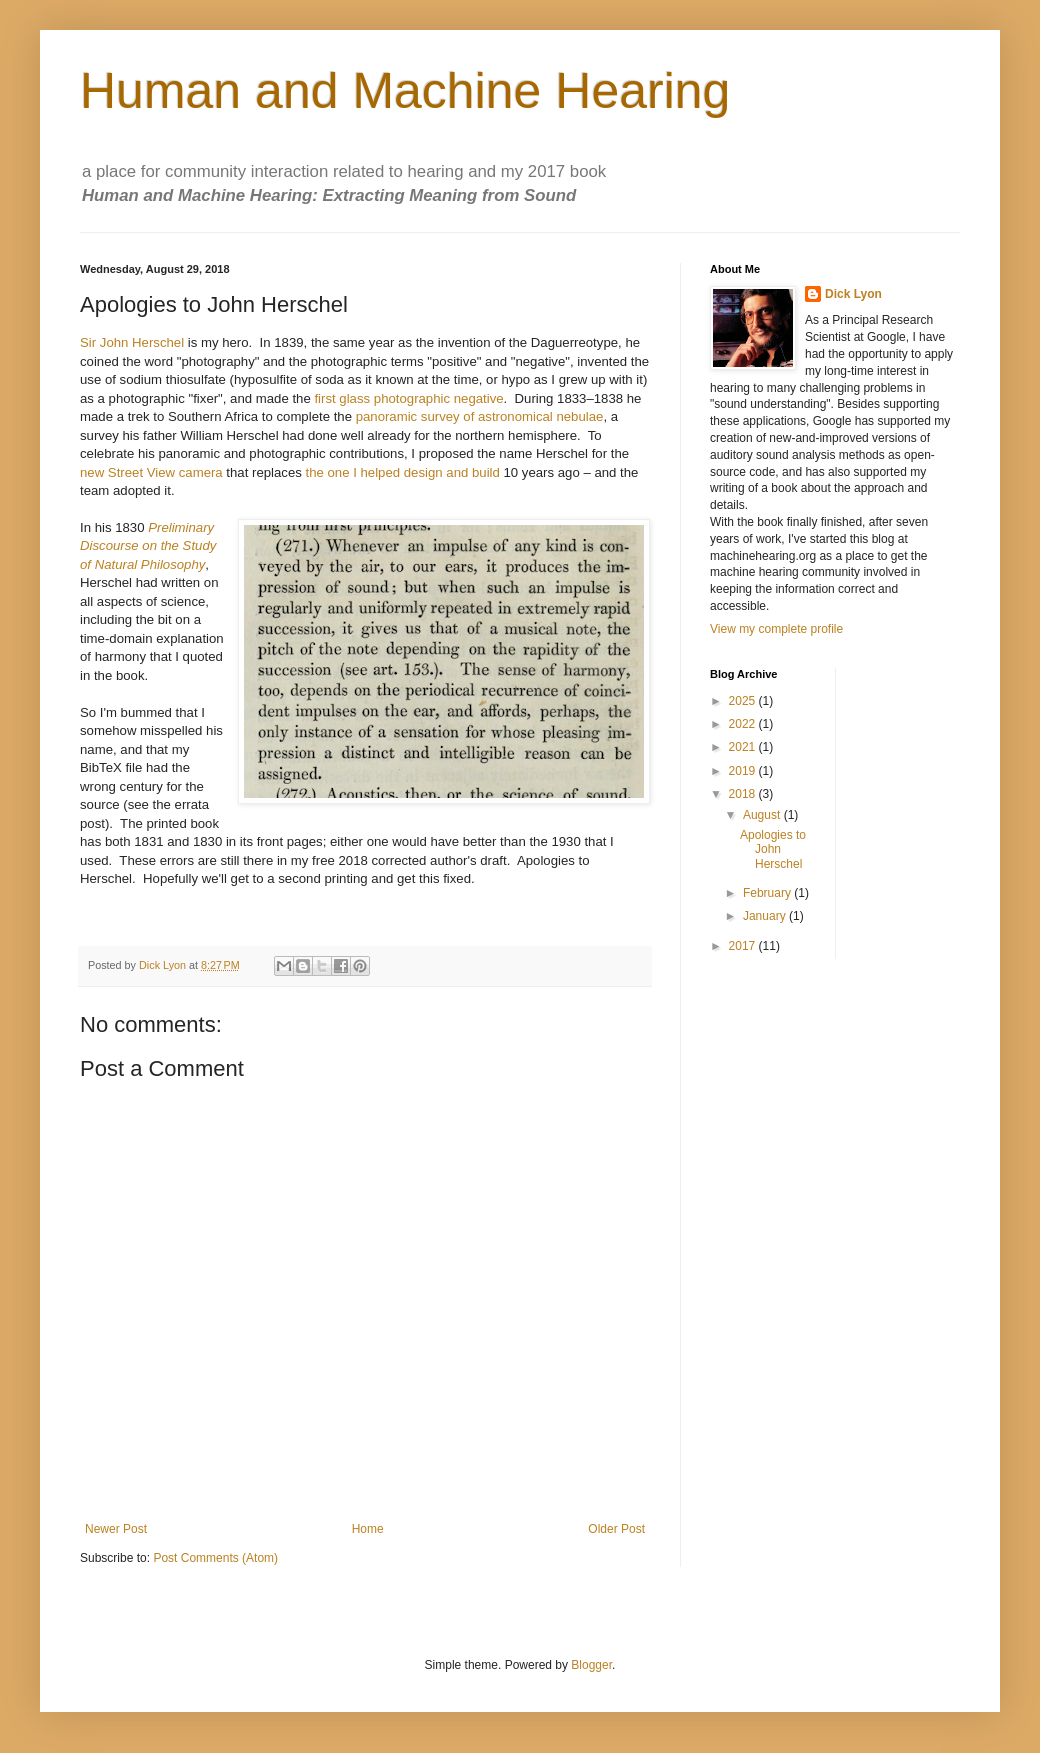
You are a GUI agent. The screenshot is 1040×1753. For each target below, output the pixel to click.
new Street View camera (151, 472)
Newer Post (116, 1529)
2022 (744, 724)
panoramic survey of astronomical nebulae (480, 416)
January (766, 916)
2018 (744, 794)
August (763, 815)
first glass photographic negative (408, 398)
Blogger (591, 1665)
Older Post (616, 1529)
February (768, 893)
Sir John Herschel (132, 342)
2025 (744, 701)
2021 (744, 747)
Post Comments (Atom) (215, 1558)
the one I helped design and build (403, 472)
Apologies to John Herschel (773, 849)
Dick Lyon (853, 294)
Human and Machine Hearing (405, 91)
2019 (744, 771)
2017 (744, 946)
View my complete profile (776, 629)
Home (368, 1529)
